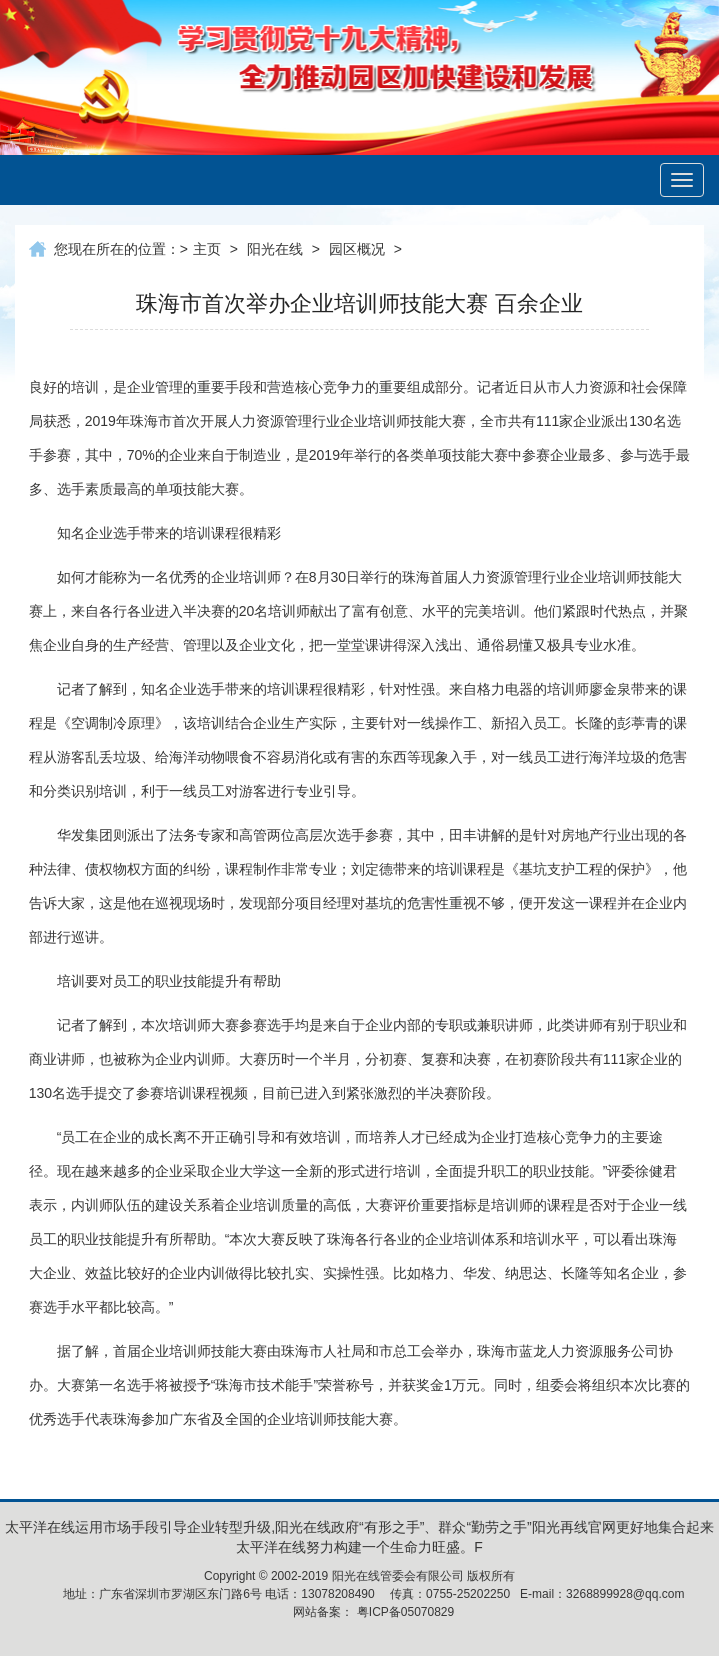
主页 (207, 249)
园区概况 (357, 249)
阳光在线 (275, 249)
